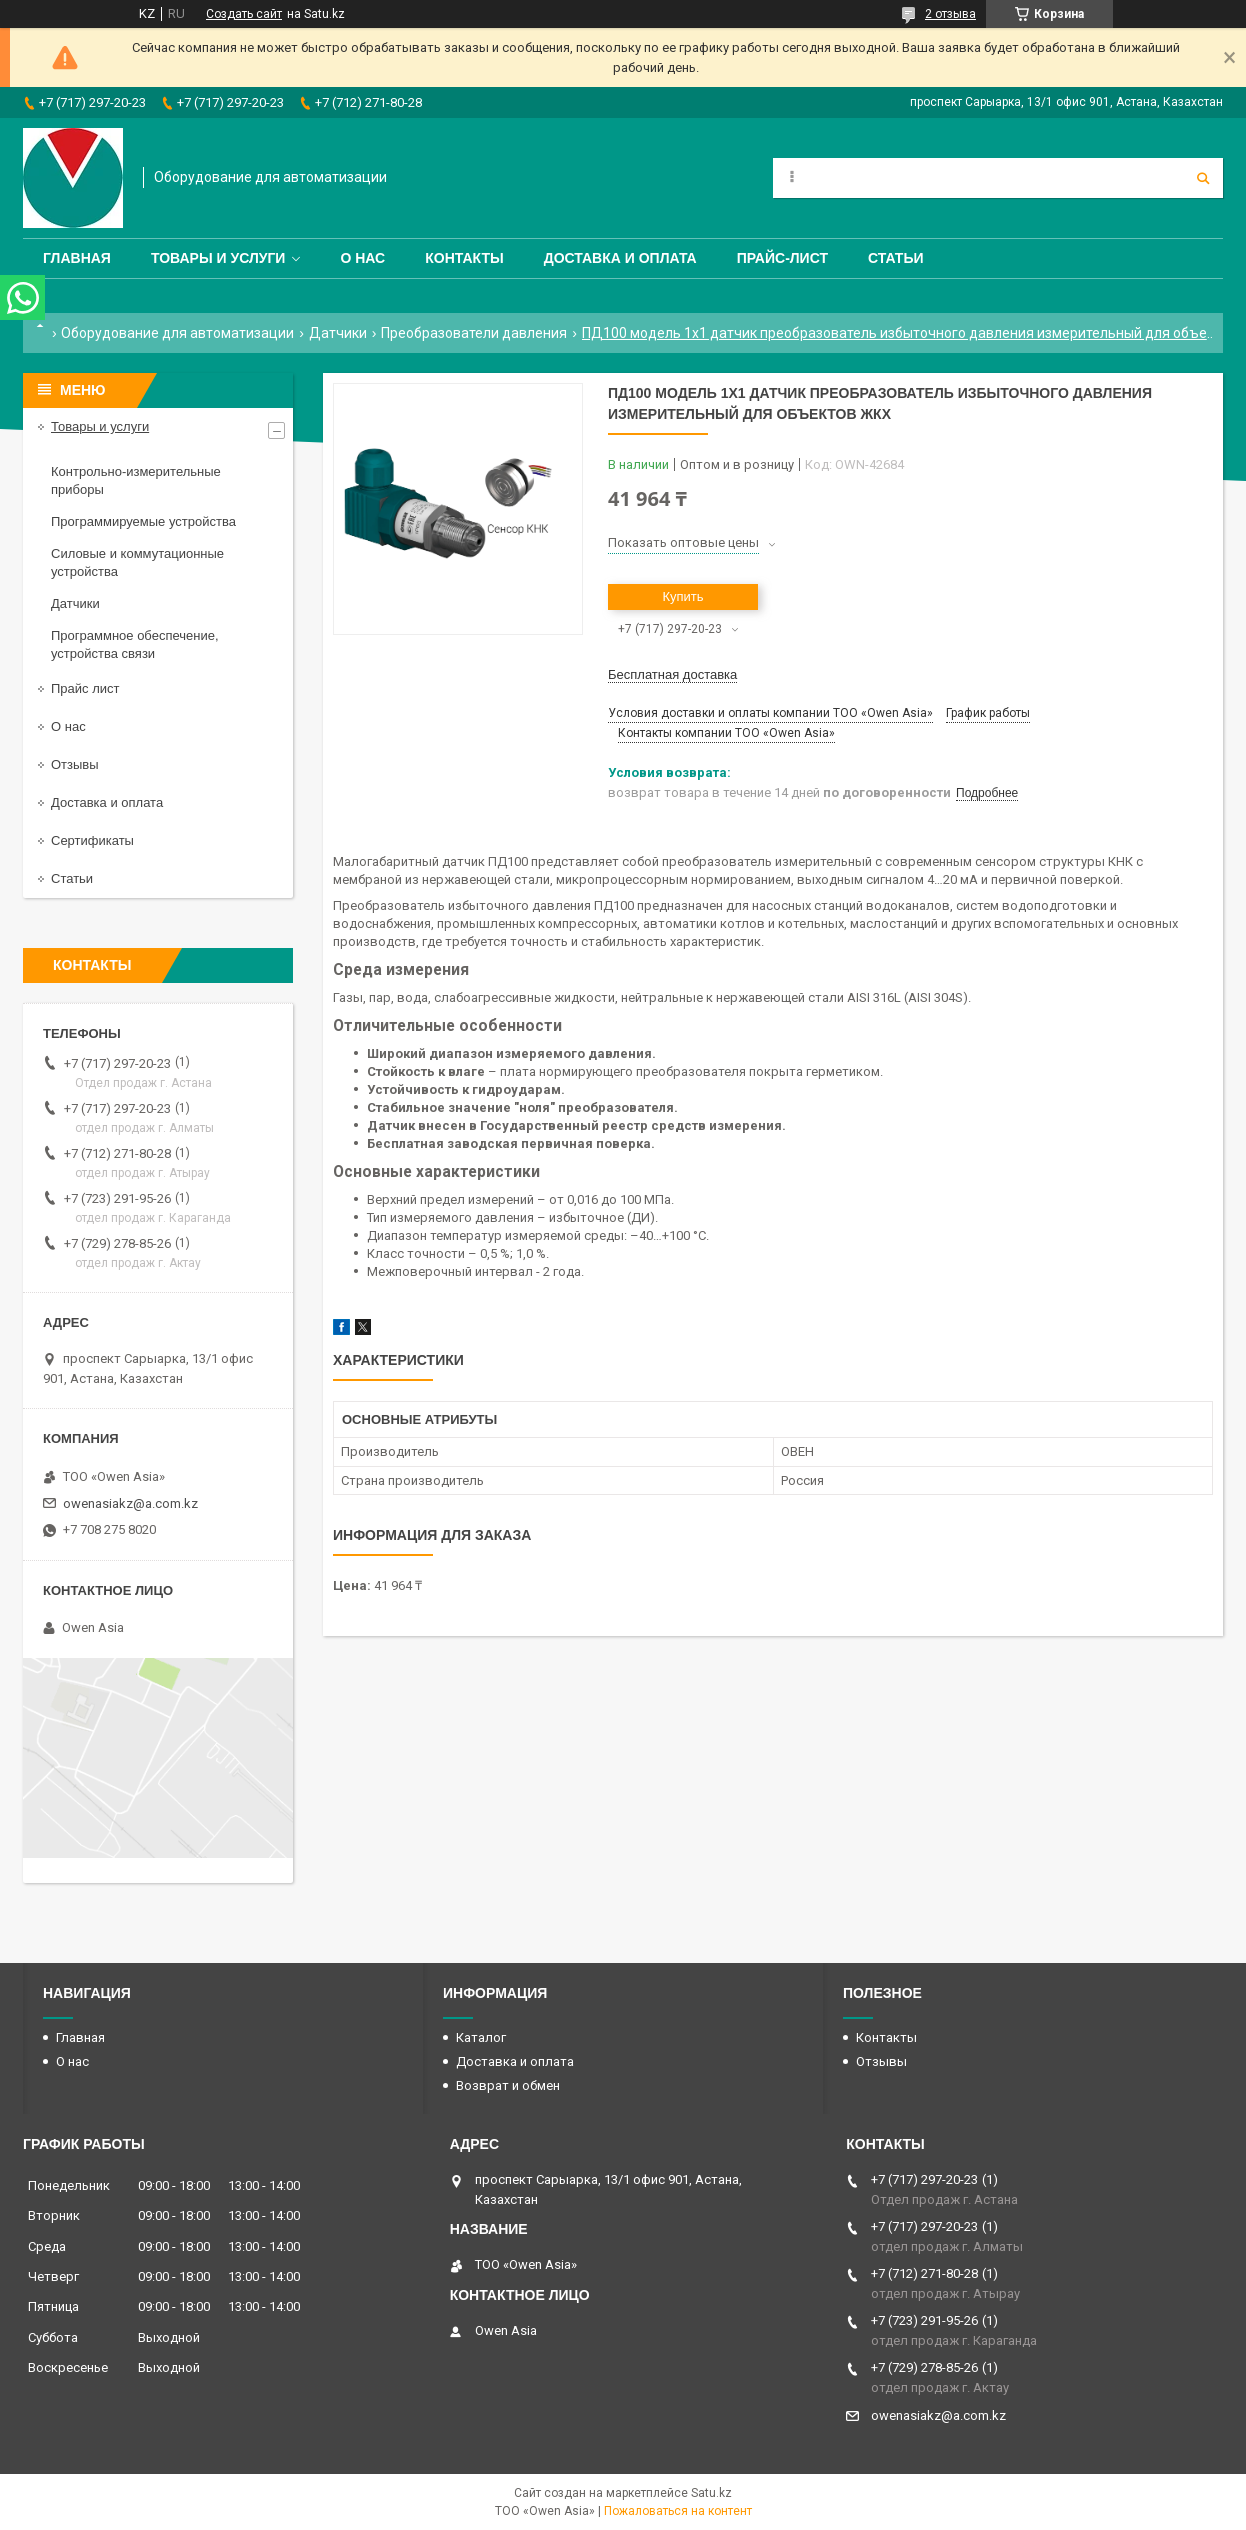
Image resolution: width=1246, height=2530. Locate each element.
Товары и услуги (218, 258)
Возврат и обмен (508, 2085)
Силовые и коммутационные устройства (137, 562)
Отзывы (75, 764)
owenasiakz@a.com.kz (130, 1503)
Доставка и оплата (620, 258)
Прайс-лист (782, 258)
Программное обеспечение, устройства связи (135, 644)
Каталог (481, 2037)
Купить (682, 596)
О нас (362, 258)
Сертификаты (92, 840)
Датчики (338, 333)
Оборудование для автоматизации (177, 333)
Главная (77, 258)
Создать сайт (244, 14)
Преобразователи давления (474, 333)
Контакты (464, 258)
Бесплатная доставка (672, 674)
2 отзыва (950, 14)
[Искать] (1203, 178)
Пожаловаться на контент (678, 2511)
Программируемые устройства (143, 521)
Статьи (896, 258)
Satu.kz (711, 2493)
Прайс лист (85, 688)
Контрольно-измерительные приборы (136, 480)
